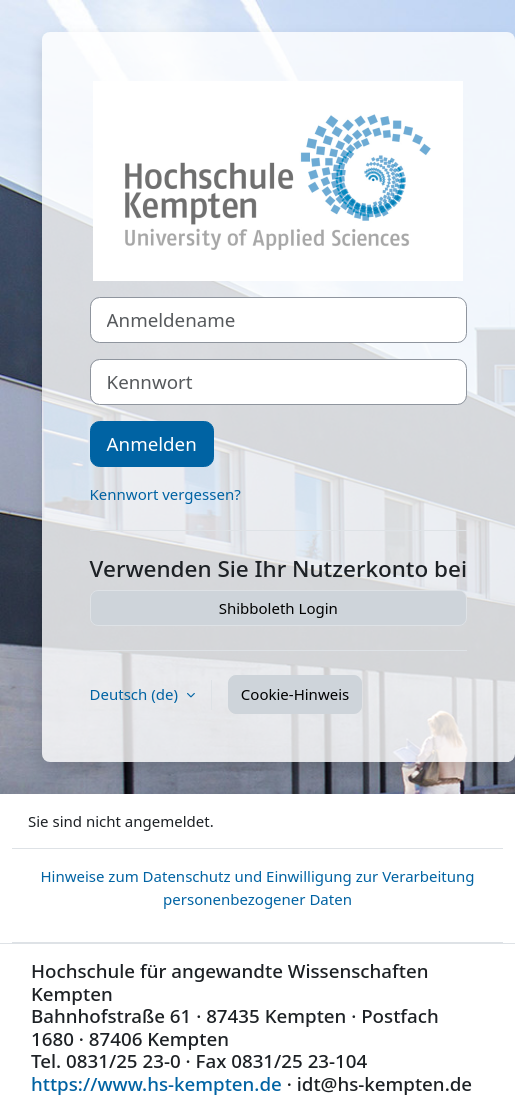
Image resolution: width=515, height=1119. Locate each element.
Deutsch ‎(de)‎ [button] (136, 694)
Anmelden (152, 443)
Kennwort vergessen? (165, 494)
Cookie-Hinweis (295, 694)
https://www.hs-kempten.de (156, 1083)
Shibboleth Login (278, 608)
